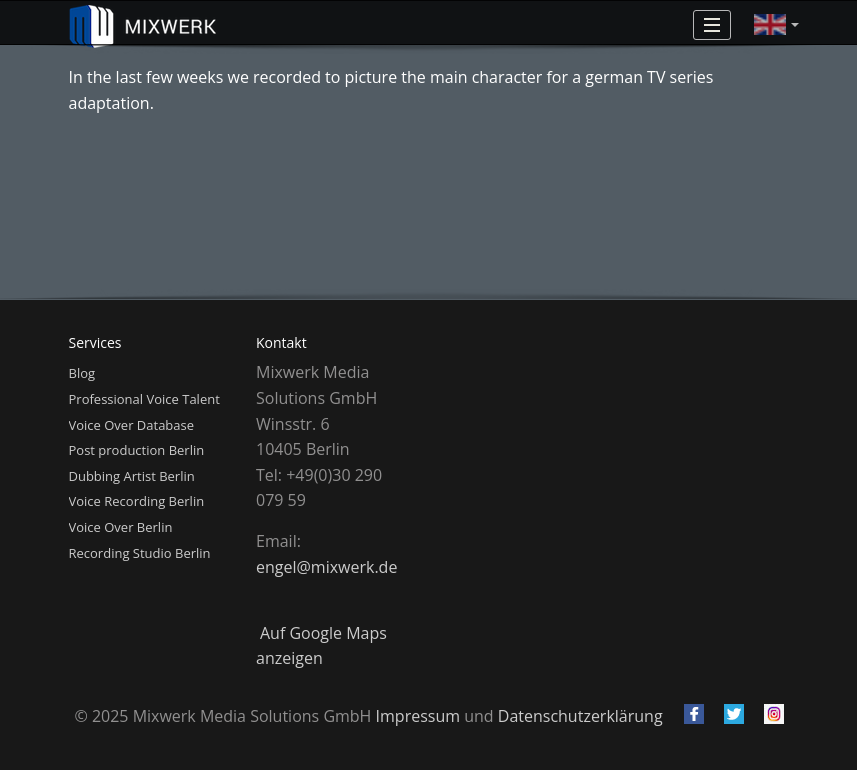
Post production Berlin (137, 450)
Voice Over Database (132, 425)
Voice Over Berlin (121, 527)
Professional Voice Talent (144, 399)
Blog (82, 373)
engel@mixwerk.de (326, 567)
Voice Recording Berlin (137, 501)
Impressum (418, 716)
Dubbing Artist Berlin (132, 476)
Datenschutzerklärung (580, 716)
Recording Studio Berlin (140, 553)
